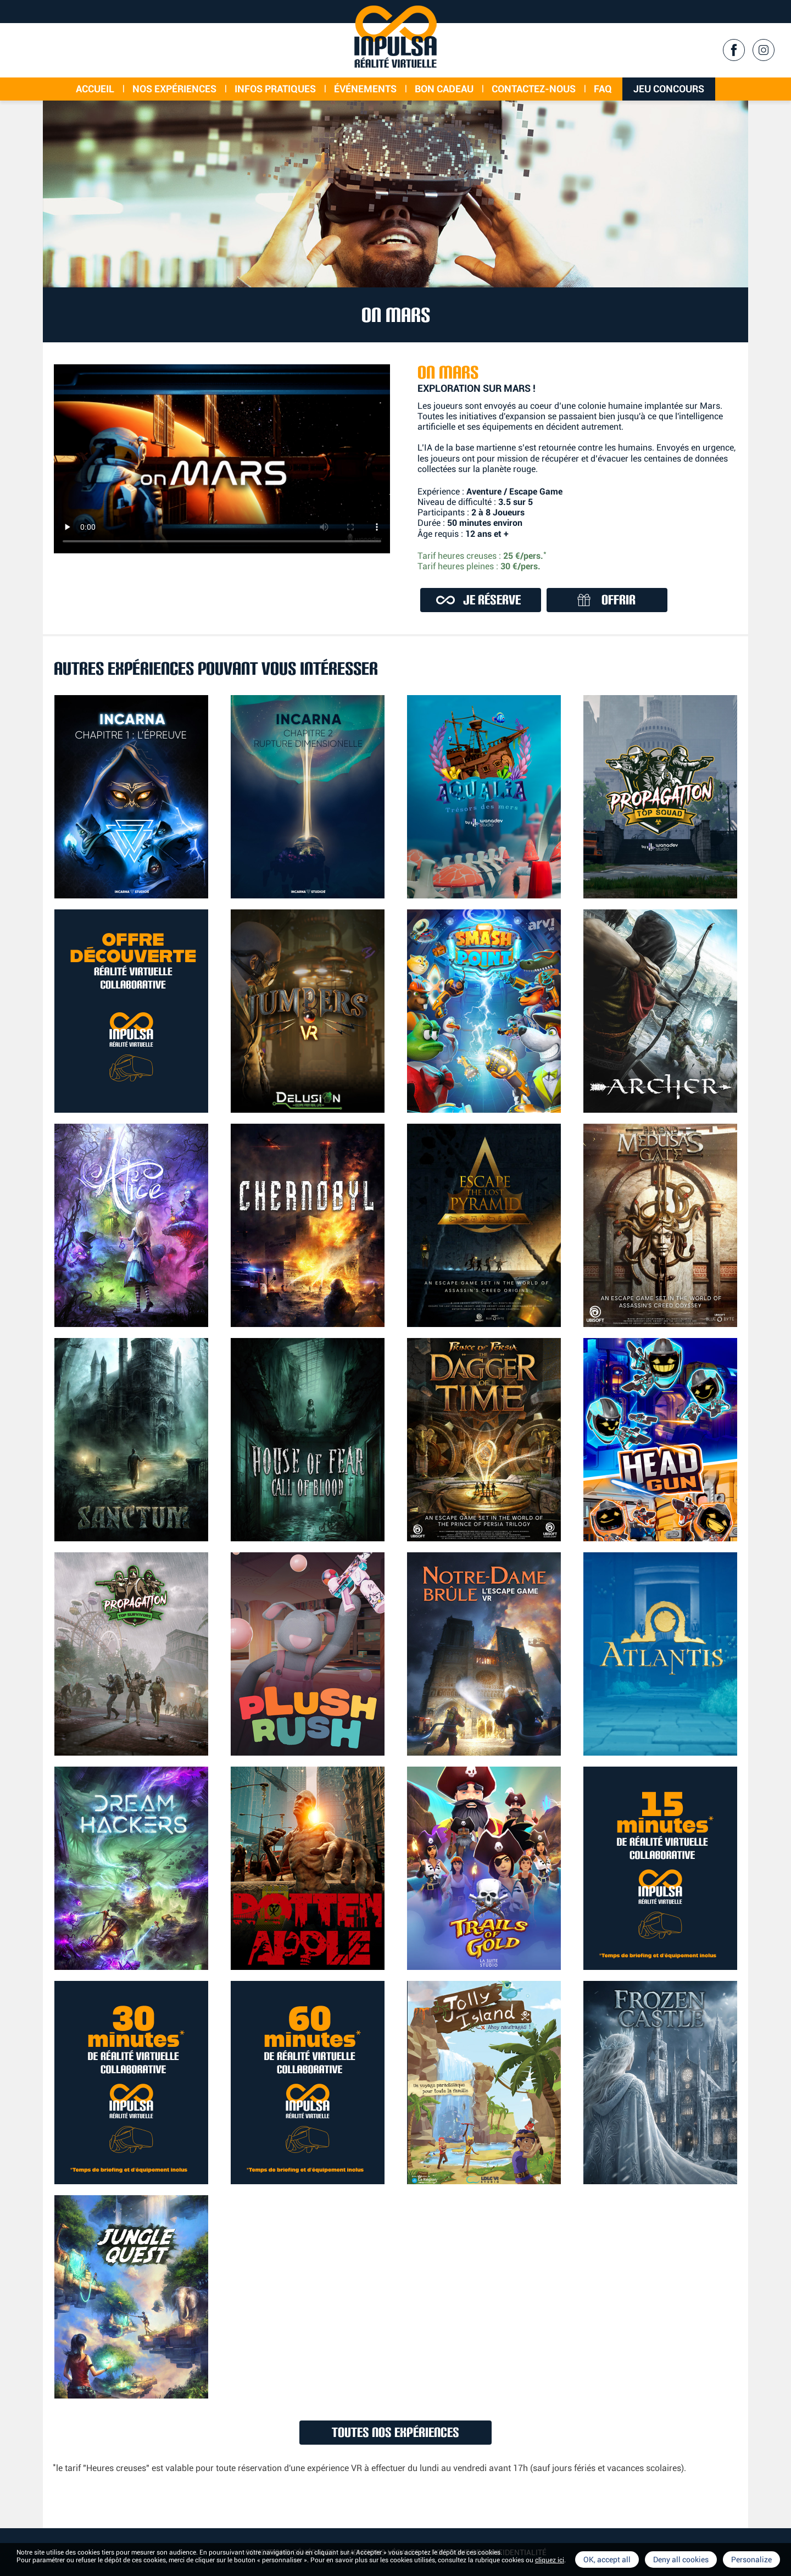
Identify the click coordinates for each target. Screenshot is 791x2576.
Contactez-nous (534, 89)
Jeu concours (668, 89)
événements (365, 89)
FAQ (603, 89)
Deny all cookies (681, 2559)
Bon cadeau (444, 89)
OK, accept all (607, 2559)
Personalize (751, 2559)
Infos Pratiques (275, 89)
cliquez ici (549, 2560)
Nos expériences (174, 89)
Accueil (95, 89)
